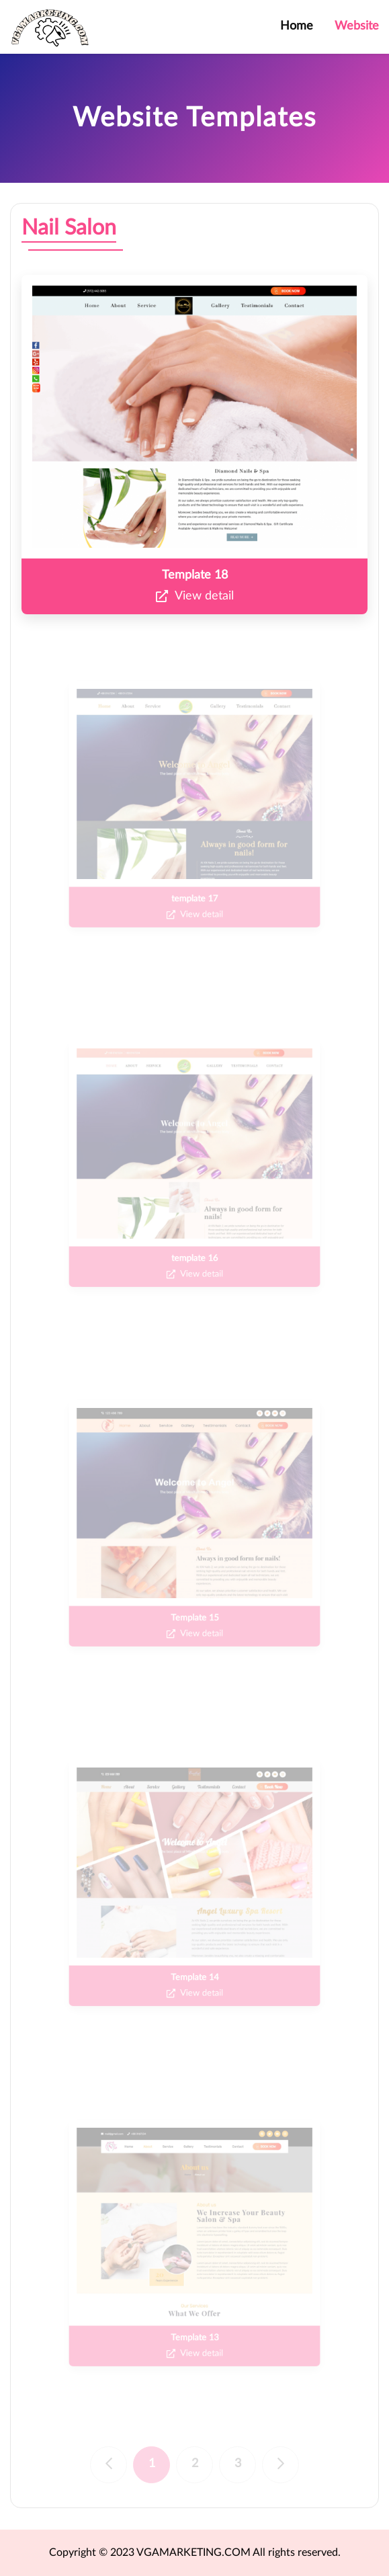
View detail (195, 597)
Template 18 (195, 575)
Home (296, 26)
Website (357, 26)
